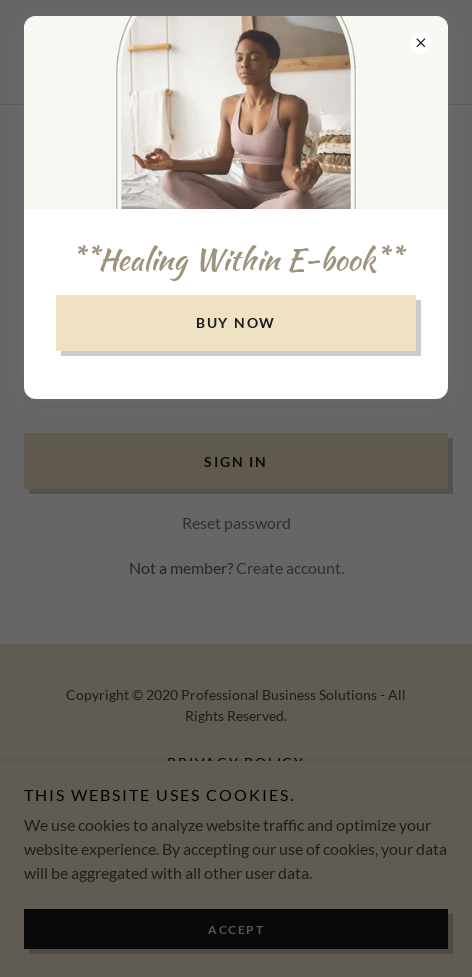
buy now (236, 322)
